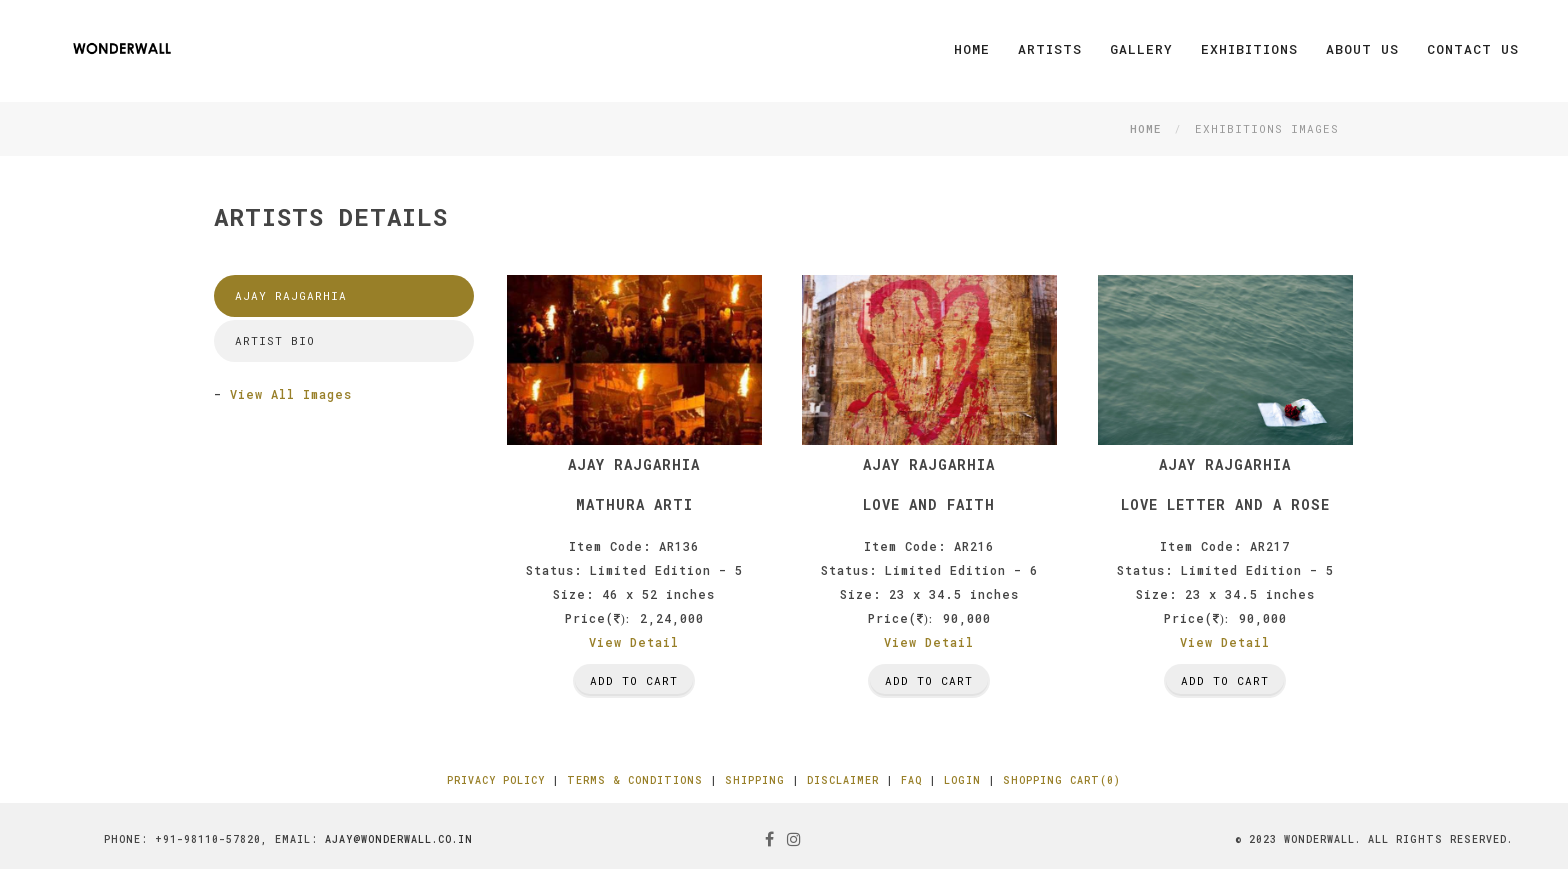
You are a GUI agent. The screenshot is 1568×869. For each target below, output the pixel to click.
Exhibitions (1249, 49)
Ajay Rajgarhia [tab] (291, 295)
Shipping (755, 780)
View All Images (291, 394)
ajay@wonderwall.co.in (399, 839)
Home (972, 49)
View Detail (634, 642)
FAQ (911, 780)
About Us (1362, 49)
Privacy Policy (496, 780)
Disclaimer (843, 780)
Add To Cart (634, 680)
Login (962, 780)
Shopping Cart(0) (1062, 780)
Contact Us (1473, 49)
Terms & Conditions (635, 780)
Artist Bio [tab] (275, 340)
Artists (1050, 49)
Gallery (1141, 49)
